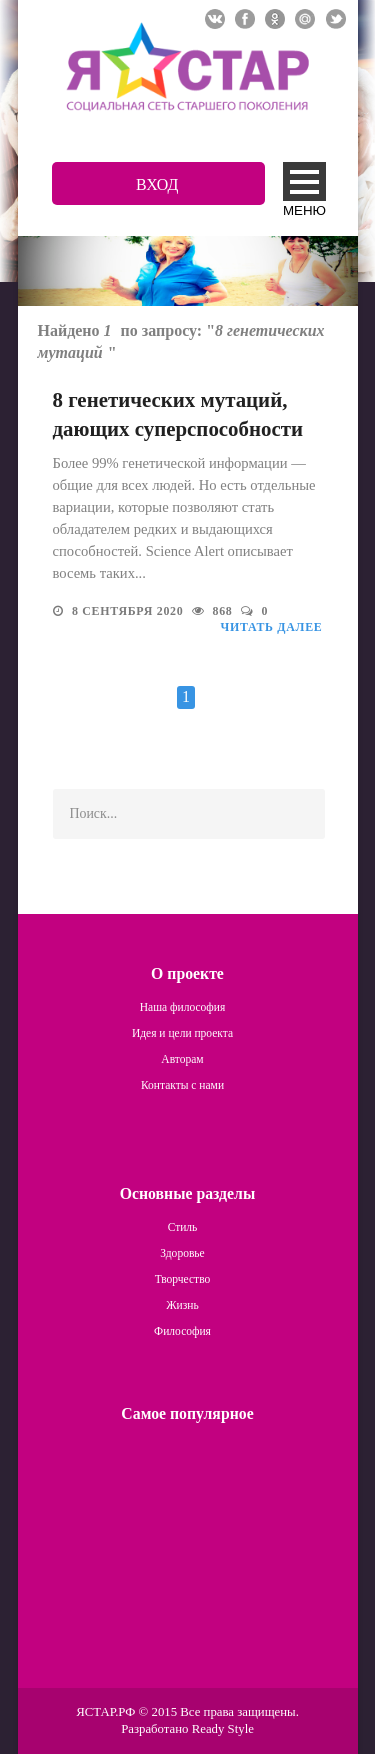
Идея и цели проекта (182, 1033)
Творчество (183, 1279)
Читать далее (272, 627)
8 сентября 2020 (129, 611)
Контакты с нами (182, 1085)
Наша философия (183, 1007)
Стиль (183, 1227)
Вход (157, 184)
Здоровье (182, 1253)
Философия (182, 1331)
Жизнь (182, 1305)
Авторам (182, 1059)
